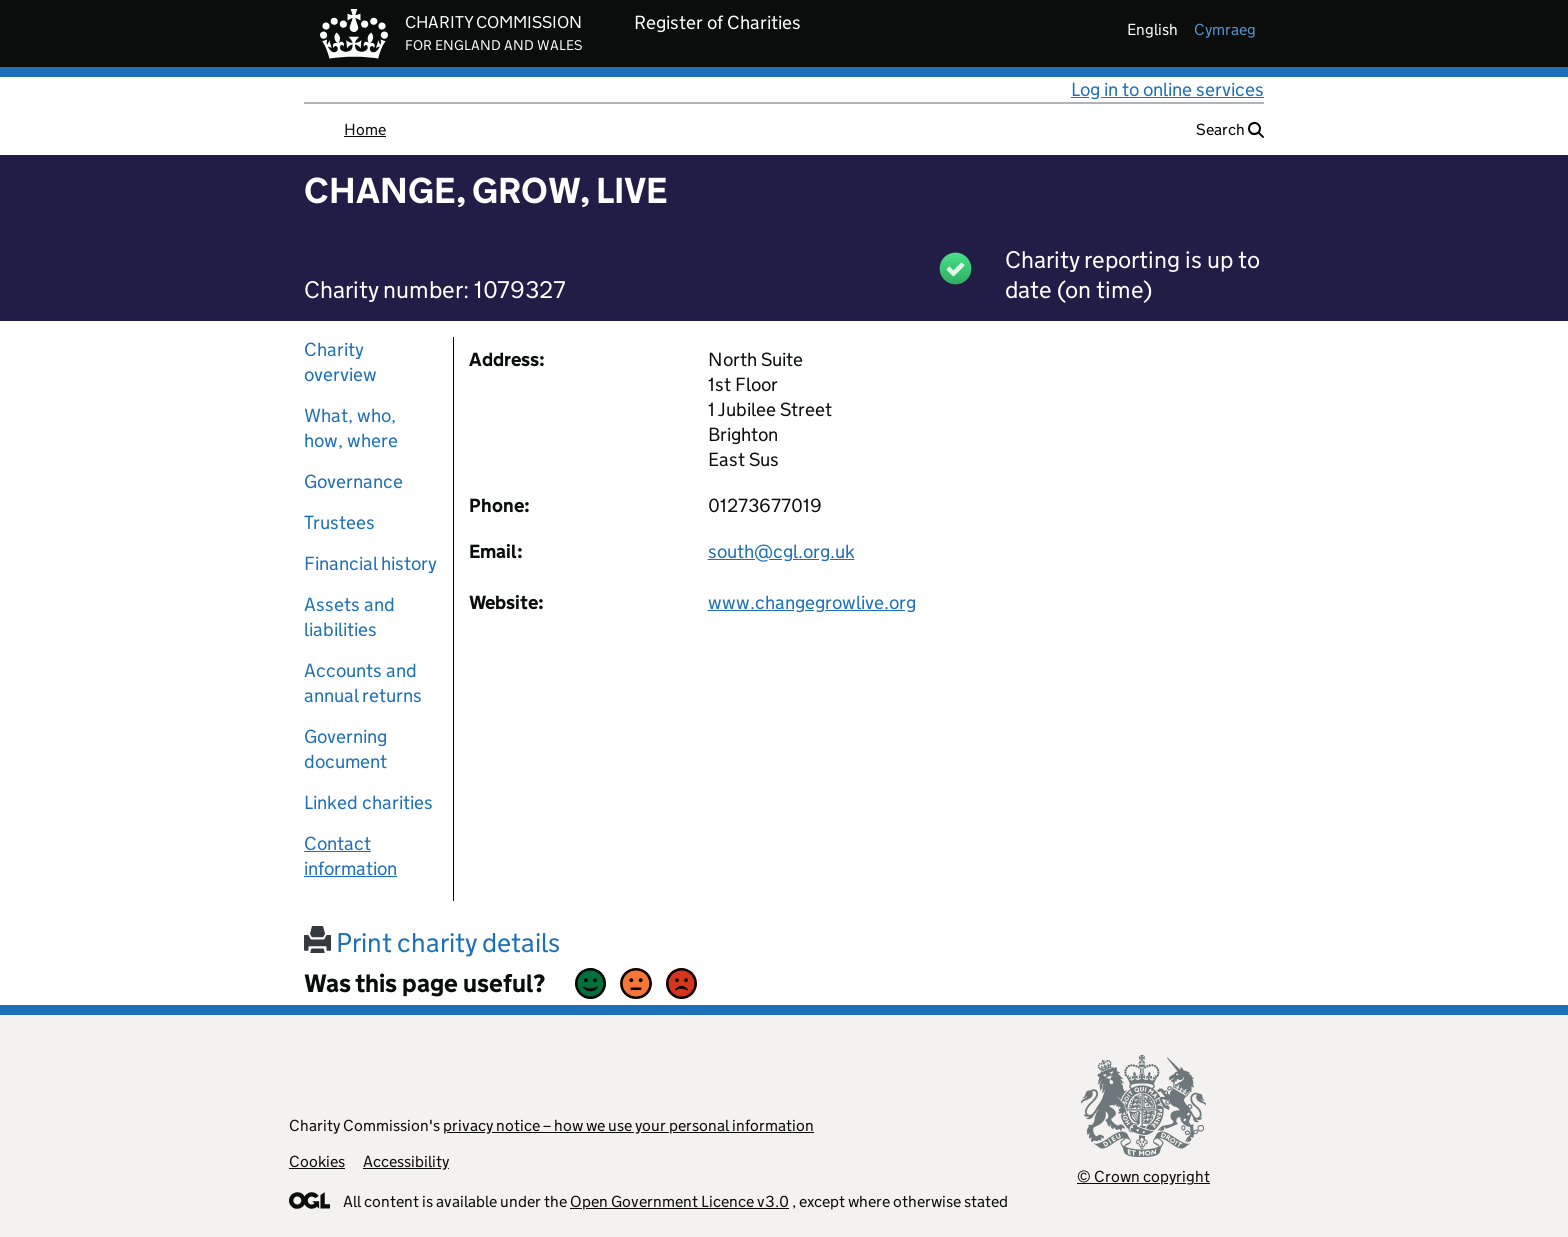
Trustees (339, 522)
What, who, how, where (351, 428)
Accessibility (406, 1161)
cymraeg (1225, 29)
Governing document (345, 749)
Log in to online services (1167, 89)
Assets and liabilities (349, 617)
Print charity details (432, 942)
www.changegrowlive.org (812, 602)
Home (365, 129)
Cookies (317, 1161)
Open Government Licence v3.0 (679, 1201)
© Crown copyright (1143, 1176)
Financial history (370, 563)
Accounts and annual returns (363, 683)
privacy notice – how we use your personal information (628, 1125)
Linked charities (368, 802)
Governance (353, 481)
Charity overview (340, 362)
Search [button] (1230, 129)
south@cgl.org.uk (781, 551)
